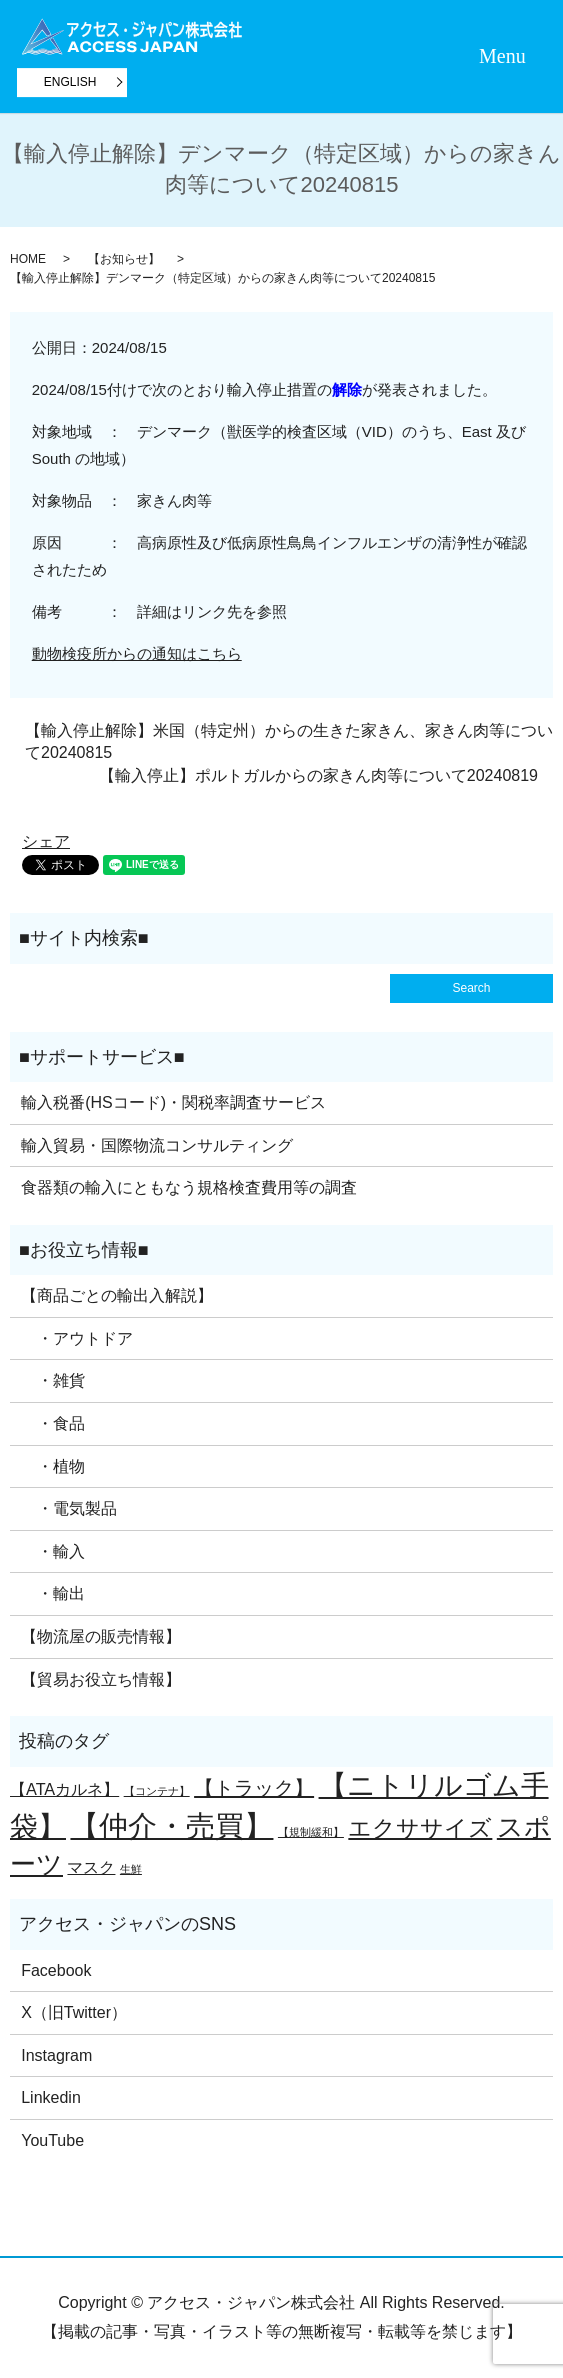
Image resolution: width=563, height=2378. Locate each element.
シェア (46, 841)
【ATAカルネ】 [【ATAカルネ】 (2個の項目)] (64, 1789)
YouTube (52, 2140)
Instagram (56, 2055)
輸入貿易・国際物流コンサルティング (157, 1145)
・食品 (53, 1423)
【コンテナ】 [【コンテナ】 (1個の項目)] (157, 1791)
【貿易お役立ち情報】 (101, 1679)
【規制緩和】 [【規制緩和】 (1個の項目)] (311, 1832)
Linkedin (51, 2097)
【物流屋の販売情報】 (101, 1636)
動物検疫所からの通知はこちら (137, 653)
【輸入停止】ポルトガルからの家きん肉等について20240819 (318, 775)
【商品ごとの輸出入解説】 (117, 1295)
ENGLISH (70, 82)
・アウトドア (77, 1338)
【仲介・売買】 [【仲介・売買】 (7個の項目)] (171, 1825)
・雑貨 (53, 1380)
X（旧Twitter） (74, 2012)
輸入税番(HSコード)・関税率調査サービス (173, 1102)
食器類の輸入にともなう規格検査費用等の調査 (189, 1187)
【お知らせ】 (124, 259)
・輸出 (53, 1593)
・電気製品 (69, 1508)
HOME (28, 259)
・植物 (53, 1466)
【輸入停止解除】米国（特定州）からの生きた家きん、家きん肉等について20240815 (289, 741)
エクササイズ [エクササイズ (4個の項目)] (420, 1828)
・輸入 (53, 1551)
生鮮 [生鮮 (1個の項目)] (131, 1869)
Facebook (56, 1970)
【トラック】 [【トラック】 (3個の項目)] (254, 1788)
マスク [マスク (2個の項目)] (91, 1867)
